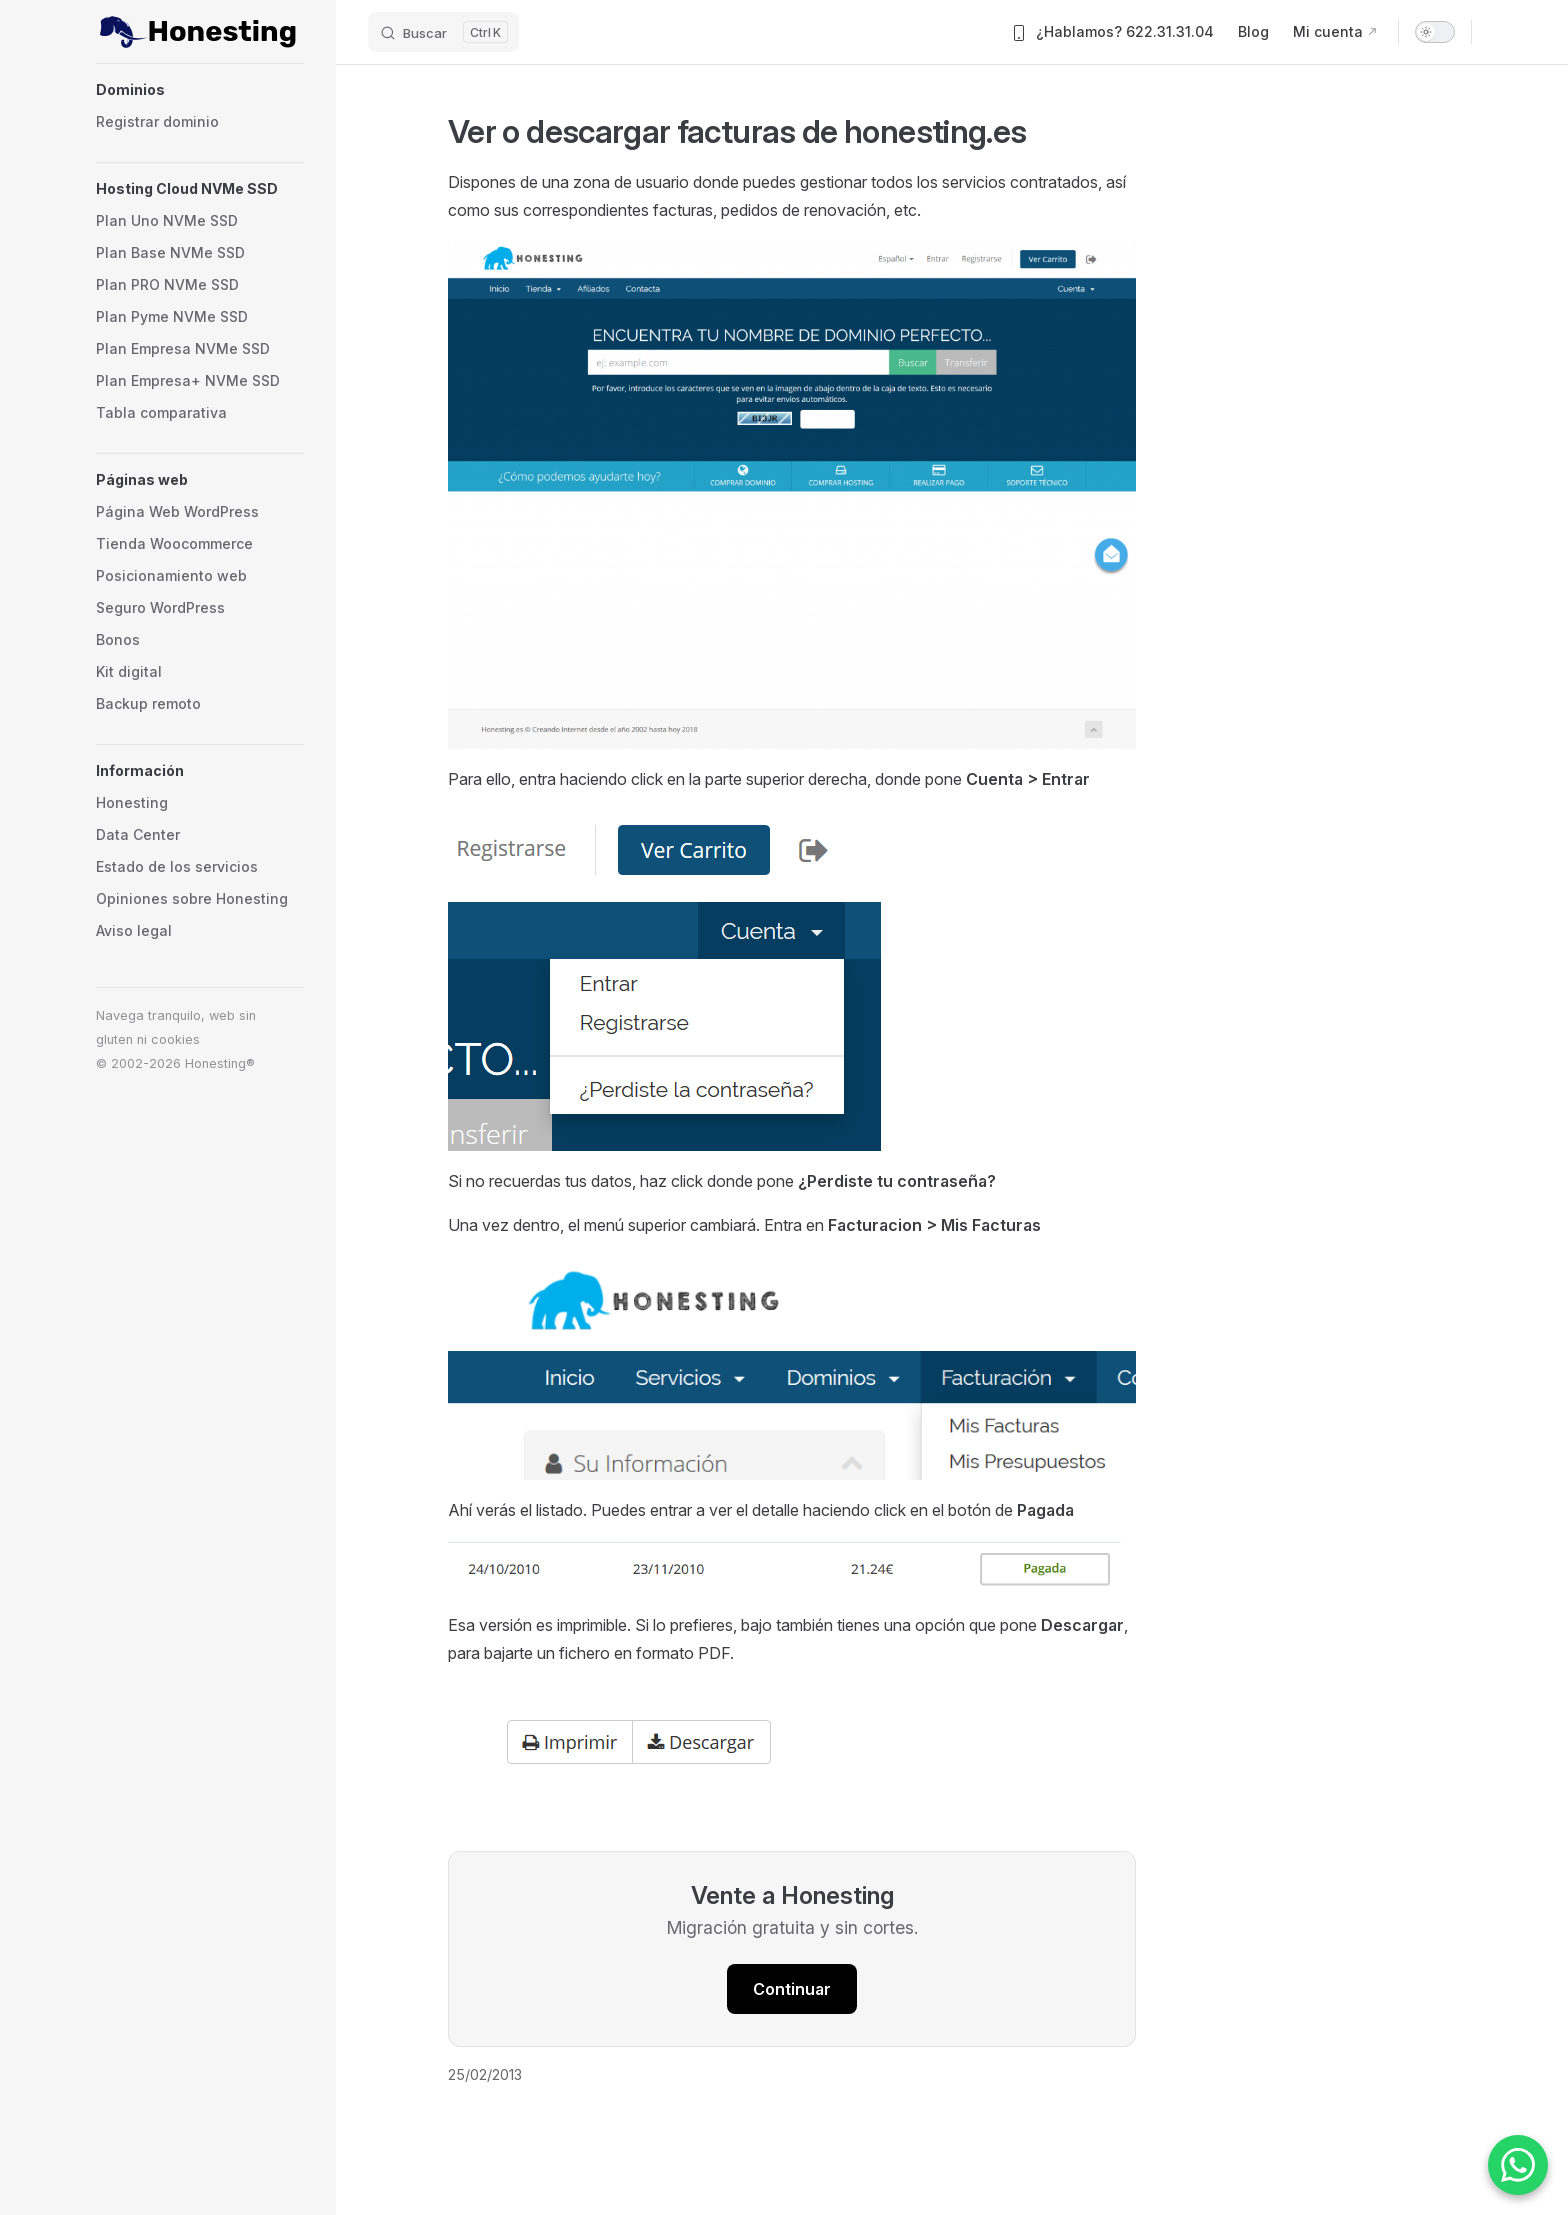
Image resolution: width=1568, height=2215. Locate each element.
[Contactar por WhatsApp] (1518, 2165)
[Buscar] (443, 32)
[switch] (1435, 32)
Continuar (792, 1989)
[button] (200, 90)
